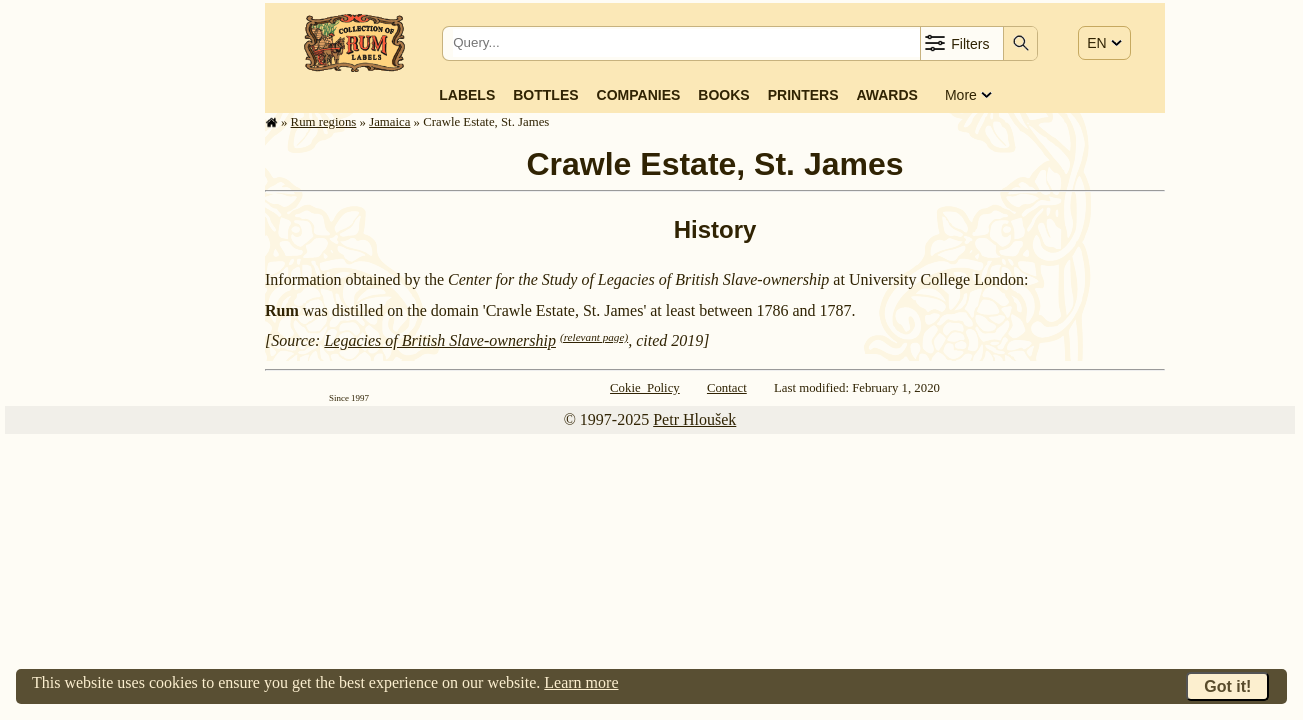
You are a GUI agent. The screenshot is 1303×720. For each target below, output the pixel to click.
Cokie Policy (645, 388)
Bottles (545, 95)
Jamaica (389, 122)
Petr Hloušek (694, 419)
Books (723, 95)
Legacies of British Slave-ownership (440, 340)
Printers (803, 95)
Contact (727, 388)
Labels (467, 95)
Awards (886, 95)
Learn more (581, 682)
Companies (639, 95)
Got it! (1227, 686)
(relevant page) (594, 337)
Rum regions (324, 122)
